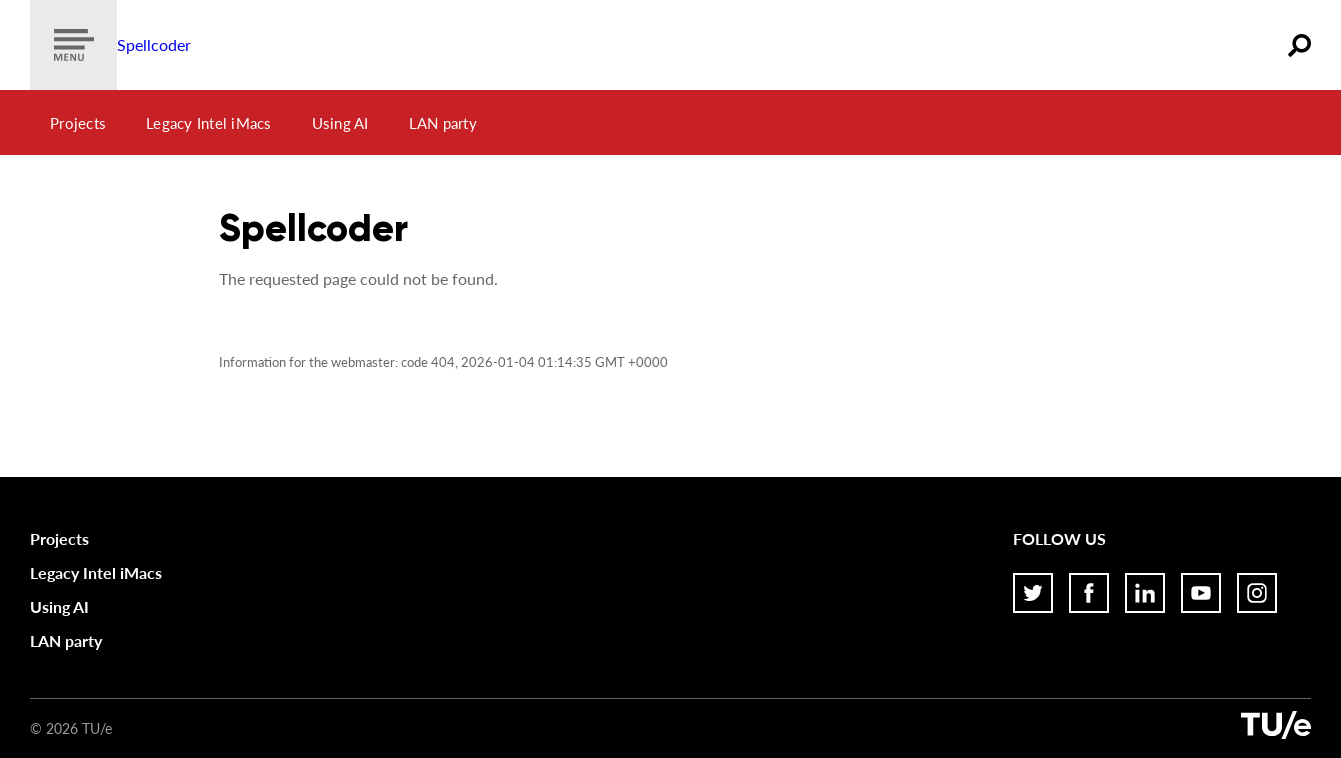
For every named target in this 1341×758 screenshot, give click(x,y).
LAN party (443, 123)
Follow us (1059, 538)
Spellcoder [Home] (154, 44)
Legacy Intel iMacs (209, 123)
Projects (78, 123)
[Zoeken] (1299, 45)
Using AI (340, 123)
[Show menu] (73, 45)
